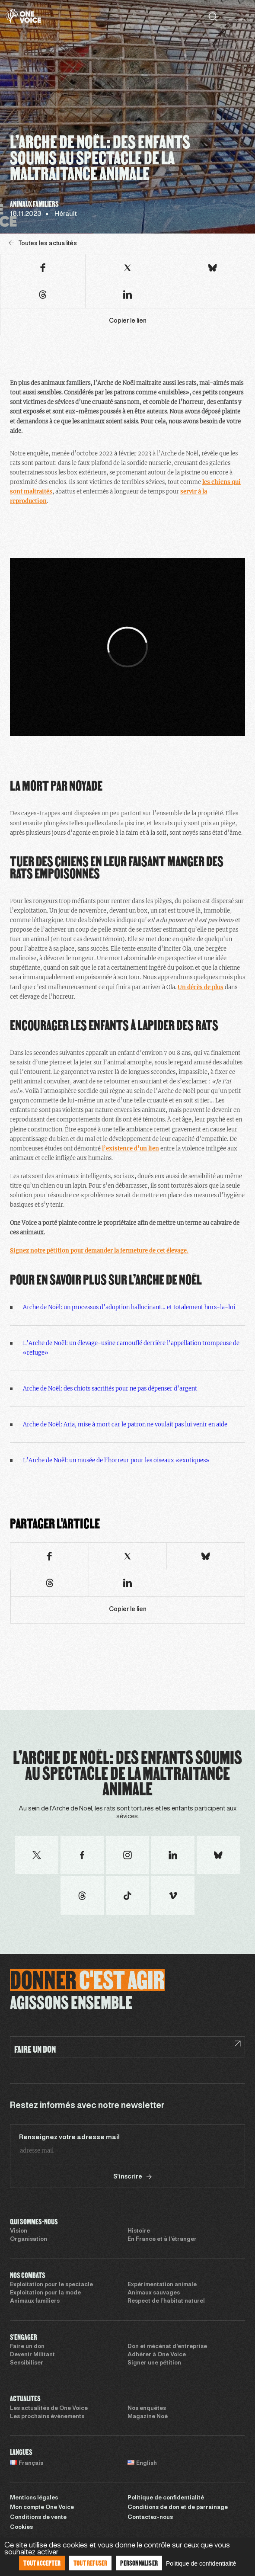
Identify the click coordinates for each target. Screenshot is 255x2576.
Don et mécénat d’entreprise (167, 2346)
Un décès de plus (200, 987)
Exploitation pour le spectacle (51, 2285)
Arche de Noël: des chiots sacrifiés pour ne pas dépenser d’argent (110, 1388)
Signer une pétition (154, 2363)
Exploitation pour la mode (45, 2293)
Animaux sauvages (154, 2293)
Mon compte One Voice (42, 2507)
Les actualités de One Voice (49, 2408)
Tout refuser (90, 2563)
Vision (18, 2231)
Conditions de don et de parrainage (178, 2507)
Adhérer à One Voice (157, 2355)
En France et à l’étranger (162, 2239)
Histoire (139, 2231)
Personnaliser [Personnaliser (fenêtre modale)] (139, 2563)
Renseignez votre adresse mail (69, 2137)
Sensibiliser (26, 2363)
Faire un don (27, 2346)
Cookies (21, 2527)
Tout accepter (42, 2563)
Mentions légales (34, 2498)
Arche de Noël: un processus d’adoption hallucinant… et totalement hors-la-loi (129, 1307)
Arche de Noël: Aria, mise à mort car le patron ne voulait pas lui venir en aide (125, 1424)
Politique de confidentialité (166, 2498)
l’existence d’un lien (130, 1148)
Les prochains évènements (47, 2416)
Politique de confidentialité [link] (201, 2563)
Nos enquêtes (147, 2408)
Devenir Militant (32, 2355)
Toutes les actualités (43, 243)
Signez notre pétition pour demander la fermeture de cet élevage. (99, 1250)
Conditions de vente (38, 2517)
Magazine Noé (148, 2416)
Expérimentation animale (162, 2285)
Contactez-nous (150, 2517)
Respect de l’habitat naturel (166, 2301)
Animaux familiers (35, 2301)
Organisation (28, 2239)
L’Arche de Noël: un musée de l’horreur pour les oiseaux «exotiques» (116, 1460)
